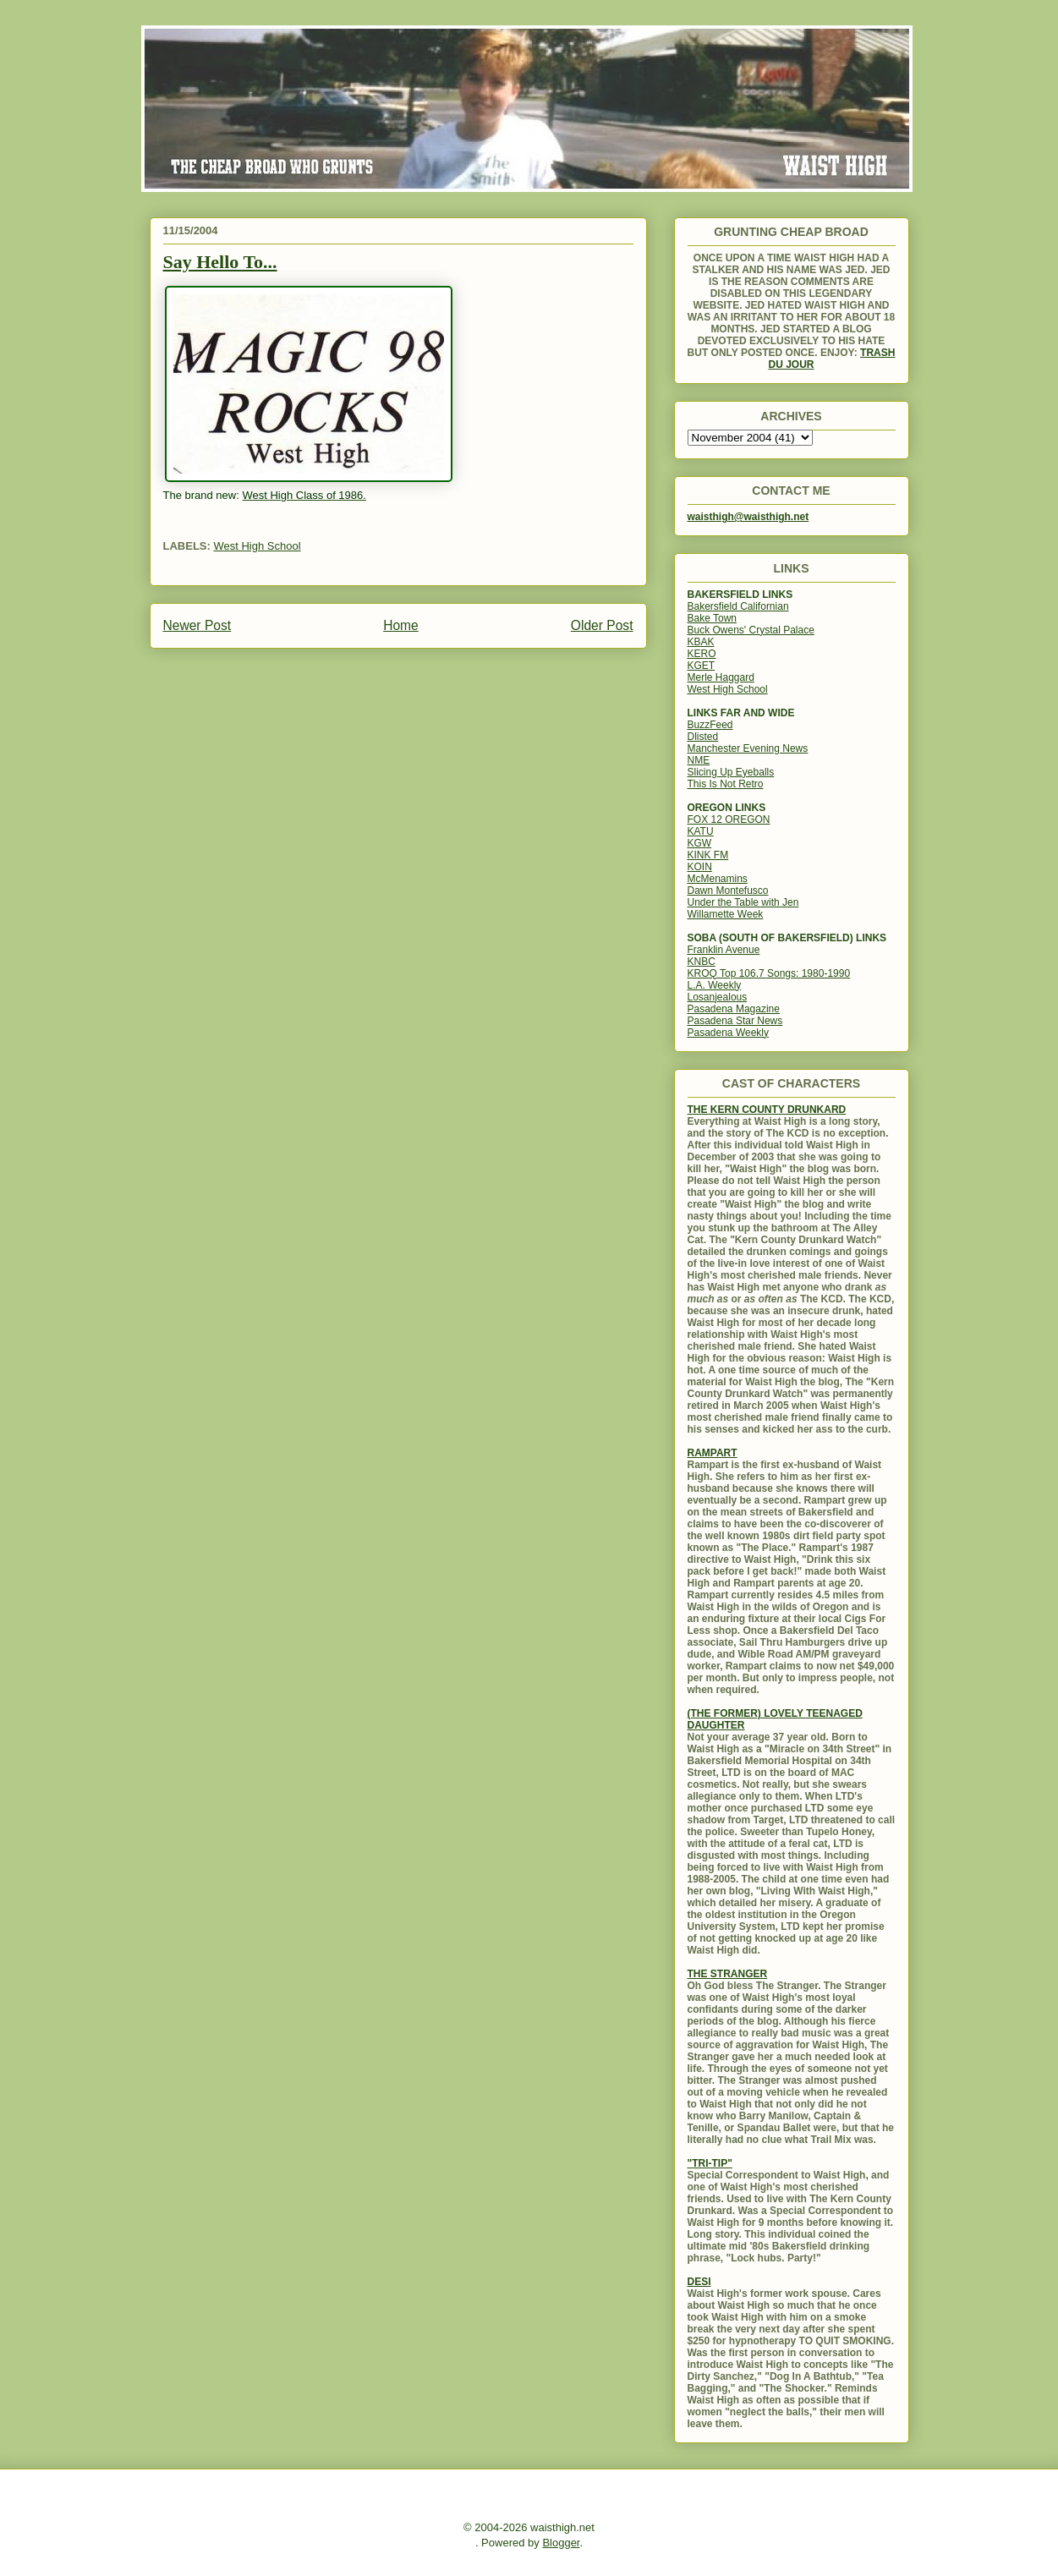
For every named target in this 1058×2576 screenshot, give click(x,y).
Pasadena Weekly (729, 1033)
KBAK (701, 642)
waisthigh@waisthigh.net (748, 517)
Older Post (602, 625)
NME (699, 760)
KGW (700, 843)
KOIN (700, 867)
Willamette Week (726, 914)
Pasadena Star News (735, 1021)
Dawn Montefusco (728, 890)
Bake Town (712, 618)
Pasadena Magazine (734, 1009)
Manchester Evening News (748, 748)
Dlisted (703, 737)
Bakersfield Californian (738, 606)
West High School (256, 546)
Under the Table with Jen (743, 902)
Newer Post (197, 625)
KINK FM (708, 855)
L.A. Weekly (715, 985)
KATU (701, 831)
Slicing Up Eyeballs (731, 772)
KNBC (701, 961)
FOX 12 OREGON (729, 819)
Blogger (560, 2542)
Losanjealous (718, 997)
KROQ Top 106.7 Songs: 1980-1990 (769, 973)
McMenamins (718, 879)
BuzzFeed (710, 725)
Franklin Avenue (724, 950)
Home (401, 625)
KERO (702, 654)
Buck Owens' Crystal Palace (751, 630)
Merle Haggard (721, 677)
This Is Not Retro (726, 784)
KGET (701, 665)
